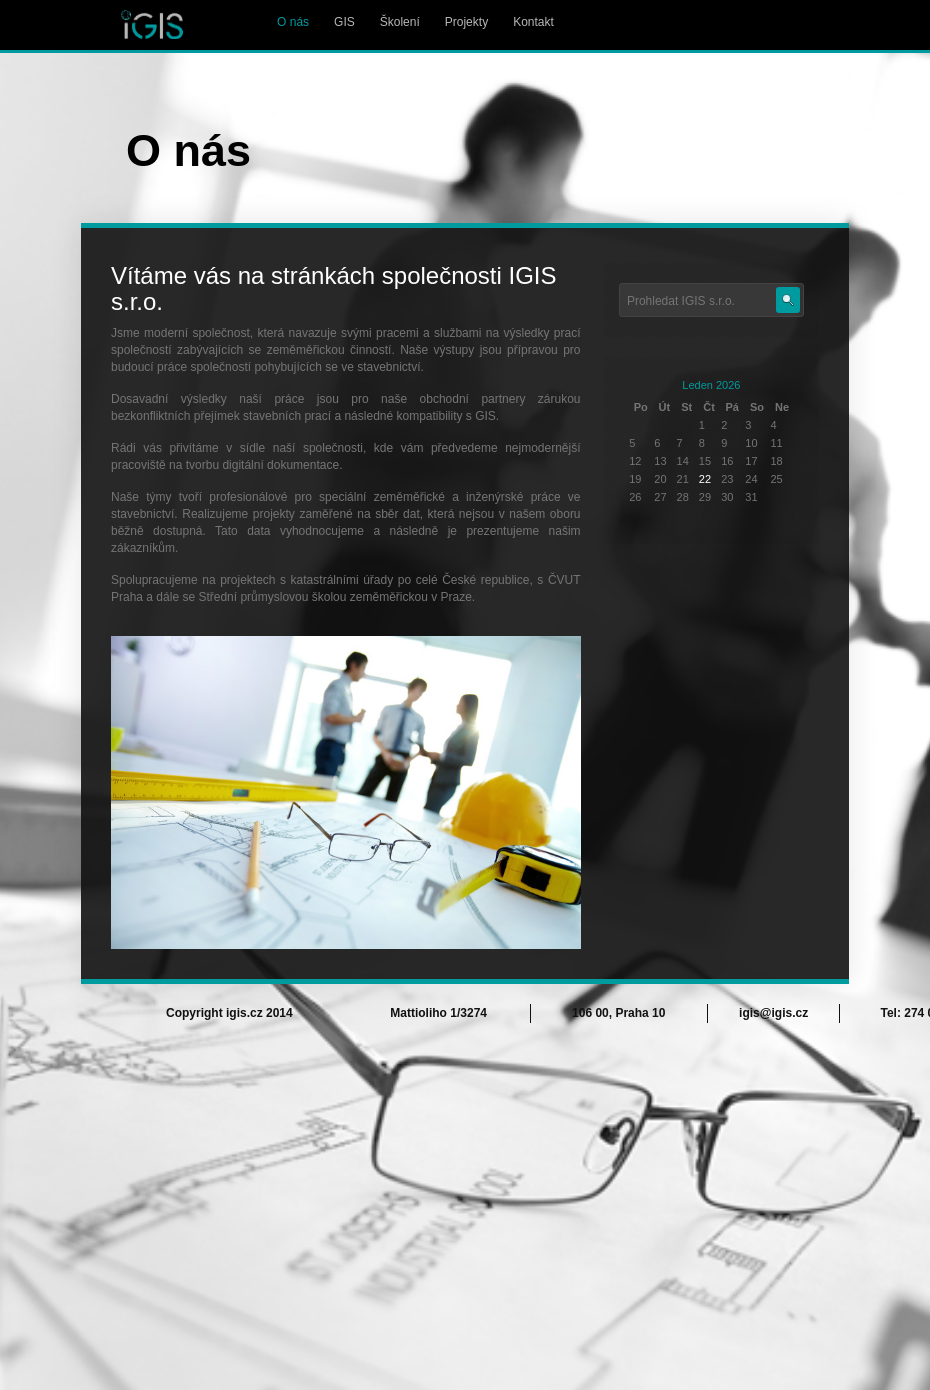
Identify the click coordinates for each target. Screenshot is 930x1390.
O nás (293, 22)
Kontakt (533, 22)
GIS (344, 22)
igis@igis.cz (773, 1013)
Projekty (466, 22)
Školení (400, 22)
